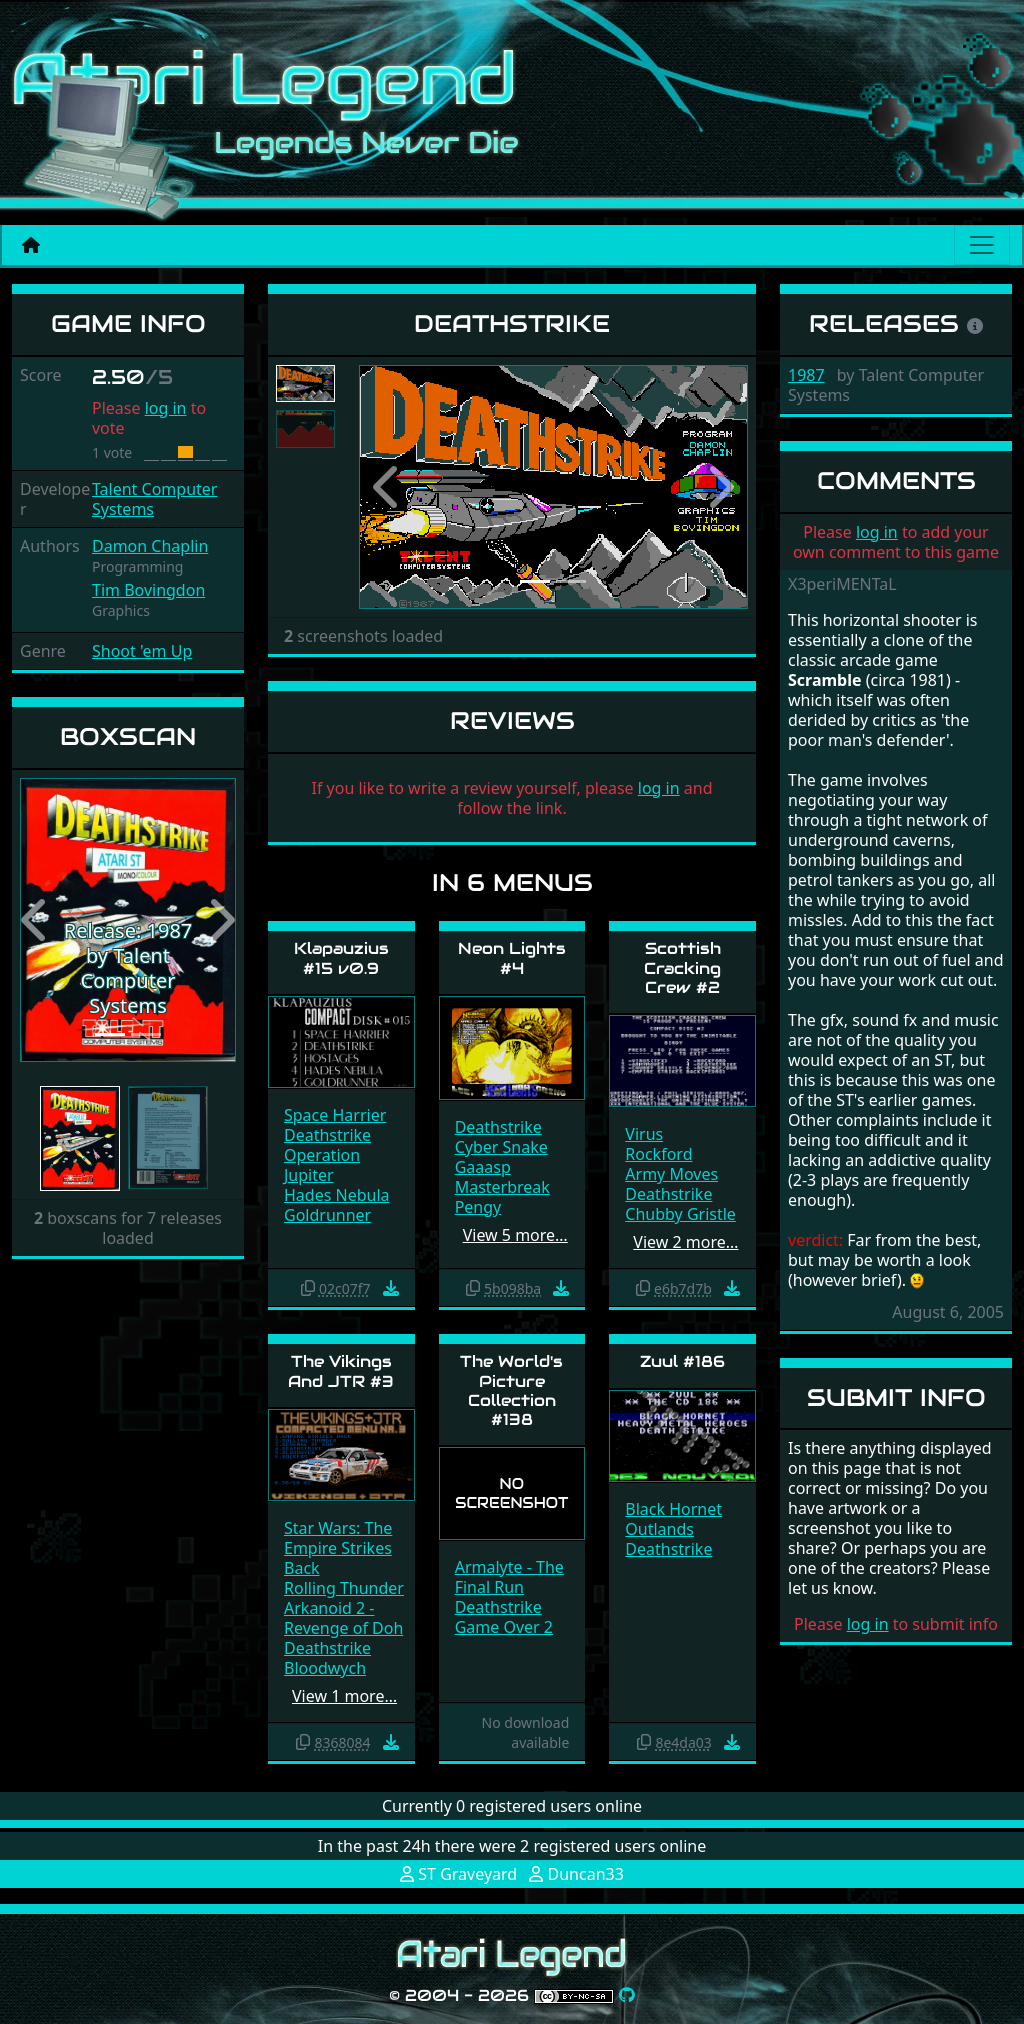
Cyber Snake (501, 1147)
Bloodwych (325, 1668)
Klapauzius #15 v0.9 (341, 958)
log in (166, 408)
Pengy (478, 1207)
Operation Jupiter (322, 1165)
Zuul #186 (682, 1361)
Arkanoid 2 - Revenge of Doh (343, 1618)
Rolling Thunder (344, 1588)
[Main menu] (982, 245)
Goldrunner (327, 1215)
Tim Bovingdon (148, 590)
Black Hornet (673, 1509)
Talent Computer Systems (154, 499)
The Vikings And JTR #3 (341, 1371)
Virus (644, 1134)
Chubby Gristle (680, 1214)
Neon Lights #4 (512, 958)
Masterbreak (502, 1187)
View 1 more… (344, 1696)
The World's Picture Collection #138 (511, 1390)
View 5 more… (515, 1235)
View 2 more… (685, 1242)
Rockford (658, 1154)
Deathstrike (327, 1135)
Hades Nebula (337, 1195)
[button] (36, 920)
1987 (806, 375)
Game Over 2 (504, 1627)
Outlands (659, 1529)
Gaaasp (483, 1167)
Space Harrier (335, 1115)
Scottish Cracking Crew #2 (682, 967)
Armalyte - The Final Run (509, 1577)
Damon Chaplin (150, 546)
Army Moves (671, 1174)
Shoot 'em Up (142, 651)
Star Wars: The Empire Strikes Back (338, 1548)
